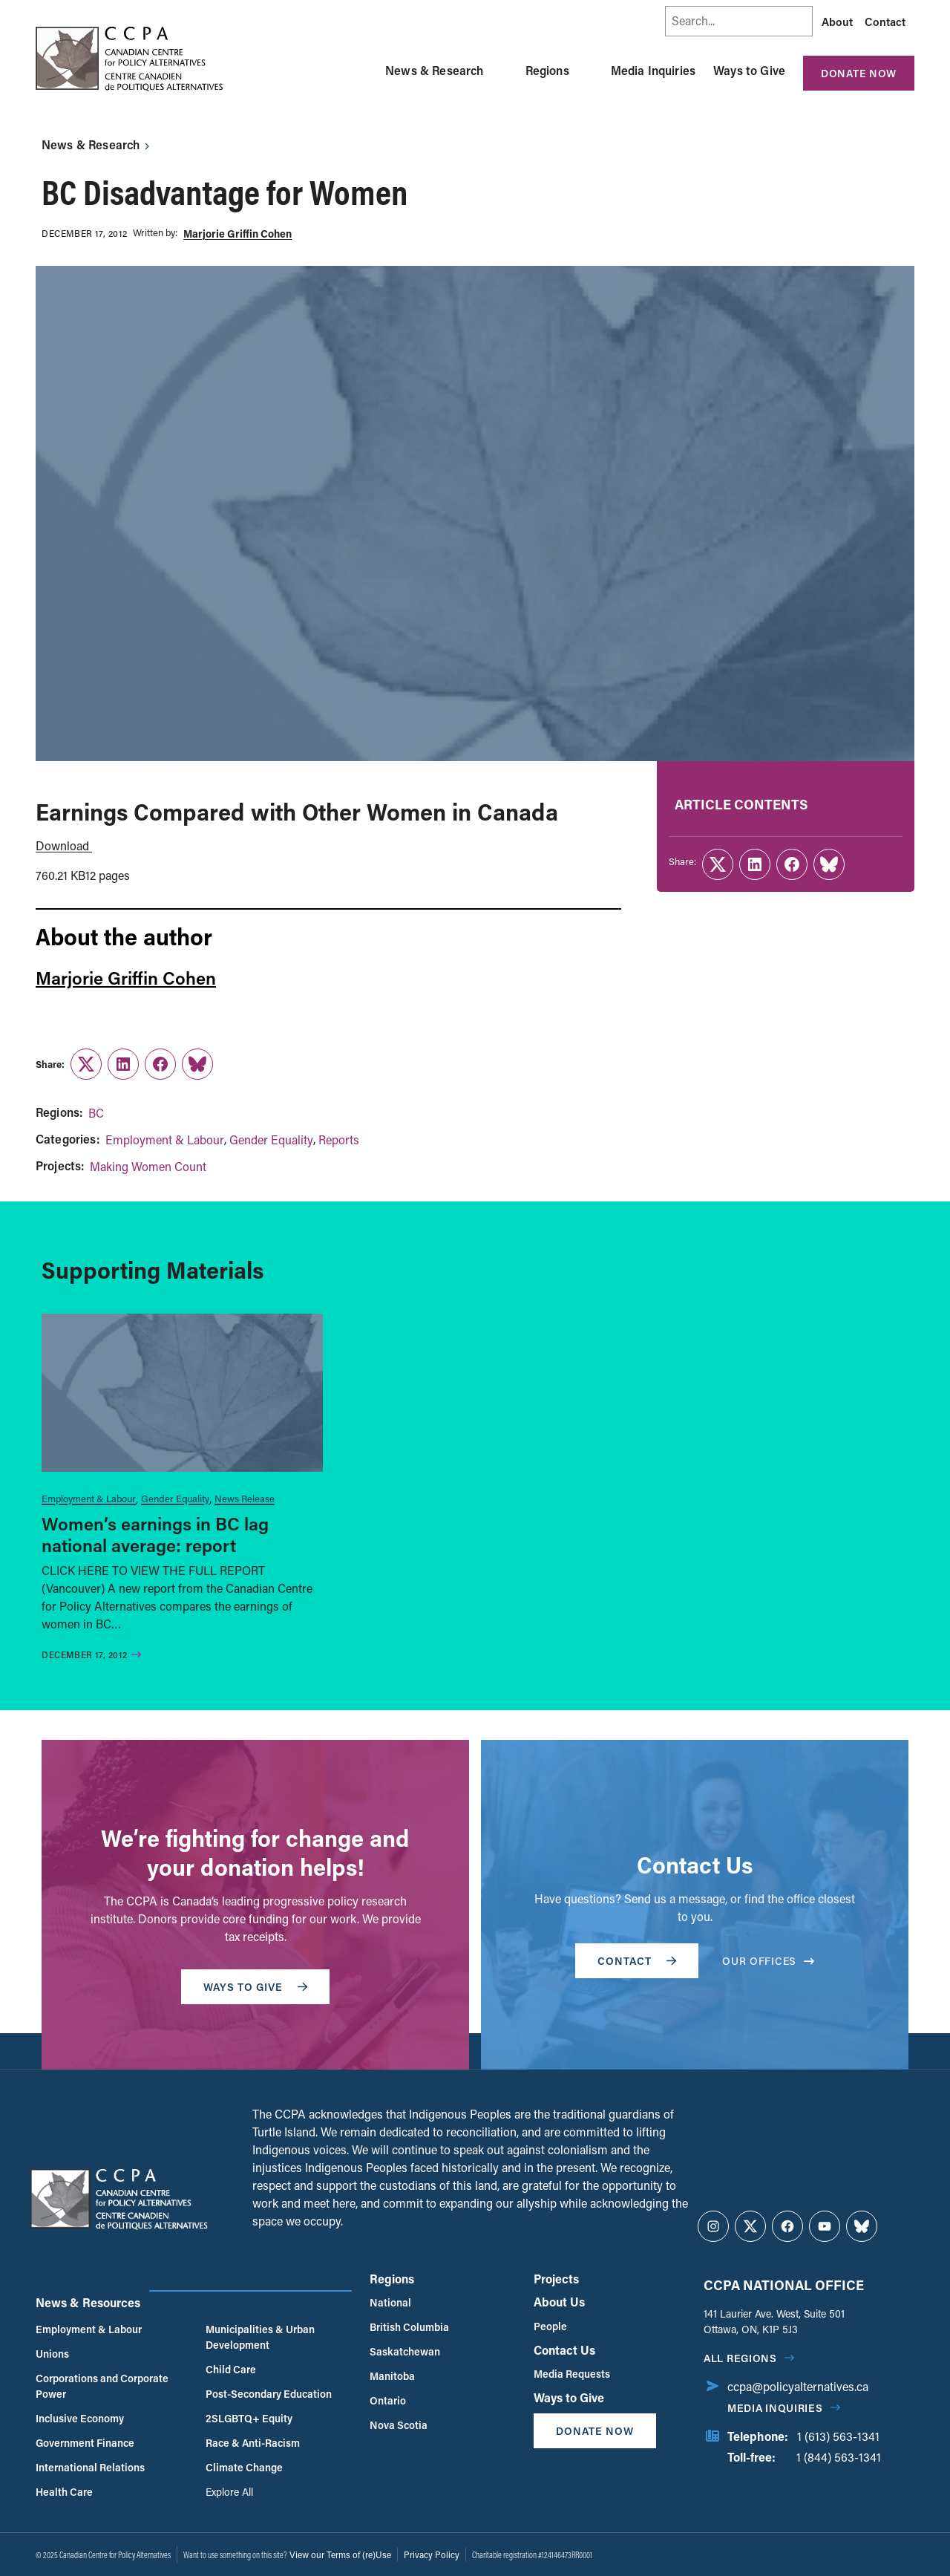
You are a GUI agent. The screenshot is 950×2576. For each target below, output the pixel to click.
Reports (338, 1139)
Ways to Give (749, 70)
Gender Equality (271, 1139)
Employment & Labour (164, 1139)
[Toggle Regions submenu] (587, 70)
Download (64, 845)
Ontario (388, 2400)
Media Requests (572, 2374)
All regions (740, 2358)
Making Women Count (148, 1166)
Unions (52, 2354)
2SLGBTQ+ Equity (249, 2418)
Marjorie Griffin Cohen (237, 233)
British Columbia (409, 2327)
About (837, 21)
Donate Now (859, 73)
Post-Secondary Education (269, 2394)
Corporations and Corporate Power (102, 2386)
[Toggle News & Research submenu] (502, 70)
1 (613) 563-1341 (838, 2436)
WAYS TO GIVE (255, 1987)
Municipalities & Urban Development (260, 2337)
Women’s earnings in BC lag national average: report (155, 1534)
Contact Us (564, 2350)
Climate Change (244, 2467)
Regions (547, 70)
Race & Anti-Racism (253, 2443)
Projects (556, 2278)
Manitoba (392, 2376)
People (550, 2326)
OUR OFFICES (768, 1961)
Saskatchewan (405, 2351)
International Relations (90, 2467)
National (390, 2302)
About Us (559, 2301)
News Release (244, 1498)
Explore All (229, 2492)
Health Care (64, 2492)
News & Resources (88, 2302)
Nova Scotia (399, 2425)
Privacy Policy (431, 2554)
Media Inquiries (653, 70)
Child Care (231, 2369)
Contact (885, 21)
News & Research (434, 70)
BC (96, 1113)
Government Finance (85, 2443)
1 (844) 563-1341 (838, 2457)
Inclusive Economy (80, 2418)
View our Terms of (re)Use (340, 2554)
